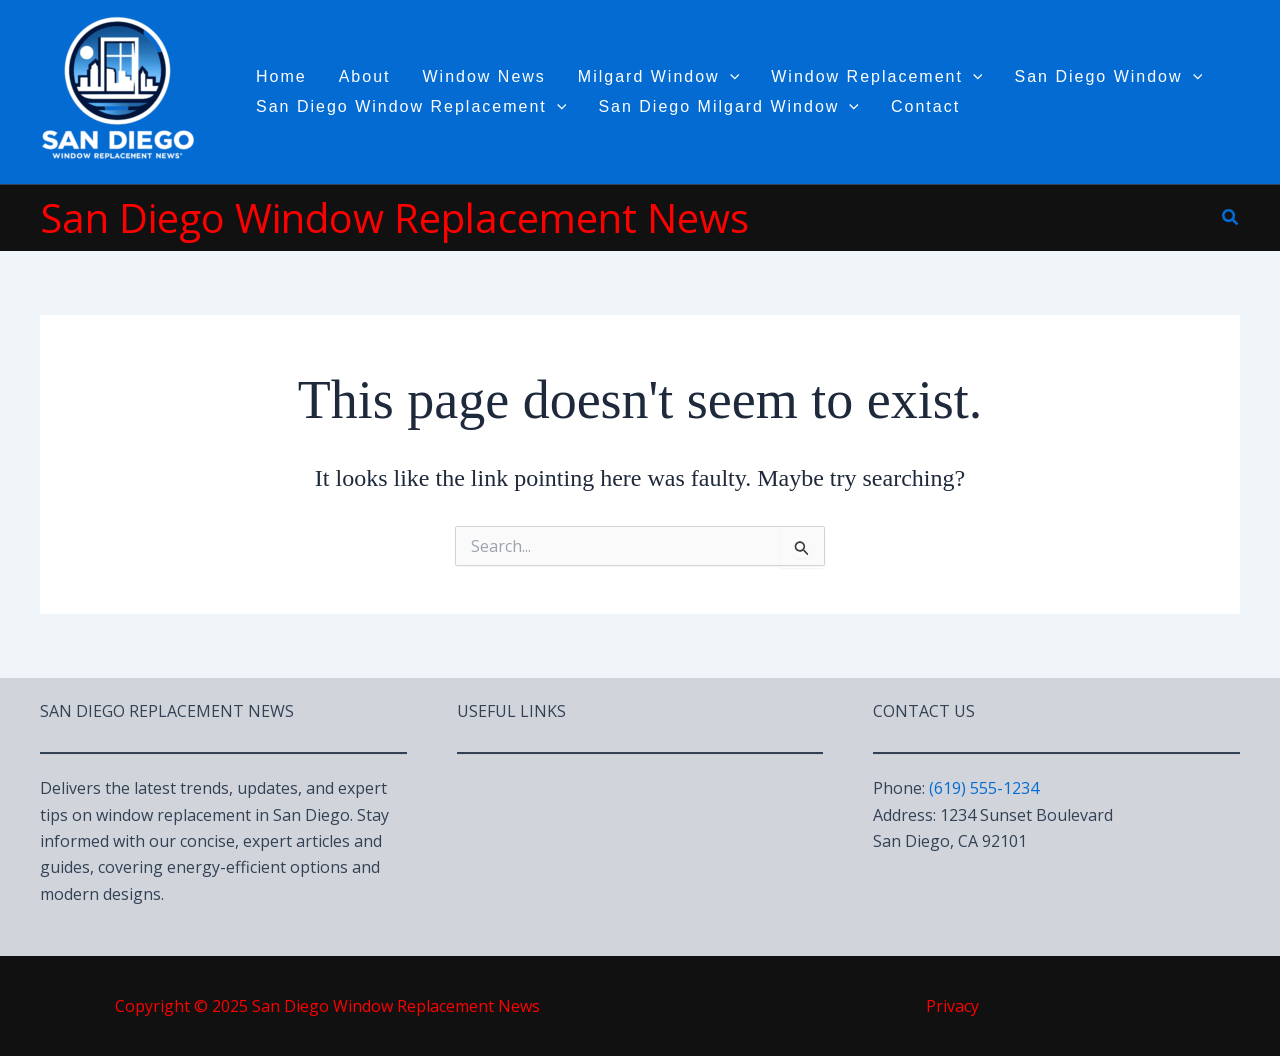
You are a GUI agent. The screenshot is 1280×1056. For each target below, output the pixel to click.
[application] (730, 77)
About (365, 76)
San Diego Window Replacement (411, 107)
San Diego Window (1108, 77)
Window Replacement (876, 77)
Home (281, 76)
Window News (484, 76)
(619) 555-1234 (984, 788)
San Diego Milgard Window (728, 107)
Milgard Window (658, 77)
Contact (925, 106)
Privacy (952, 1006)
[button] (1231, 218)
